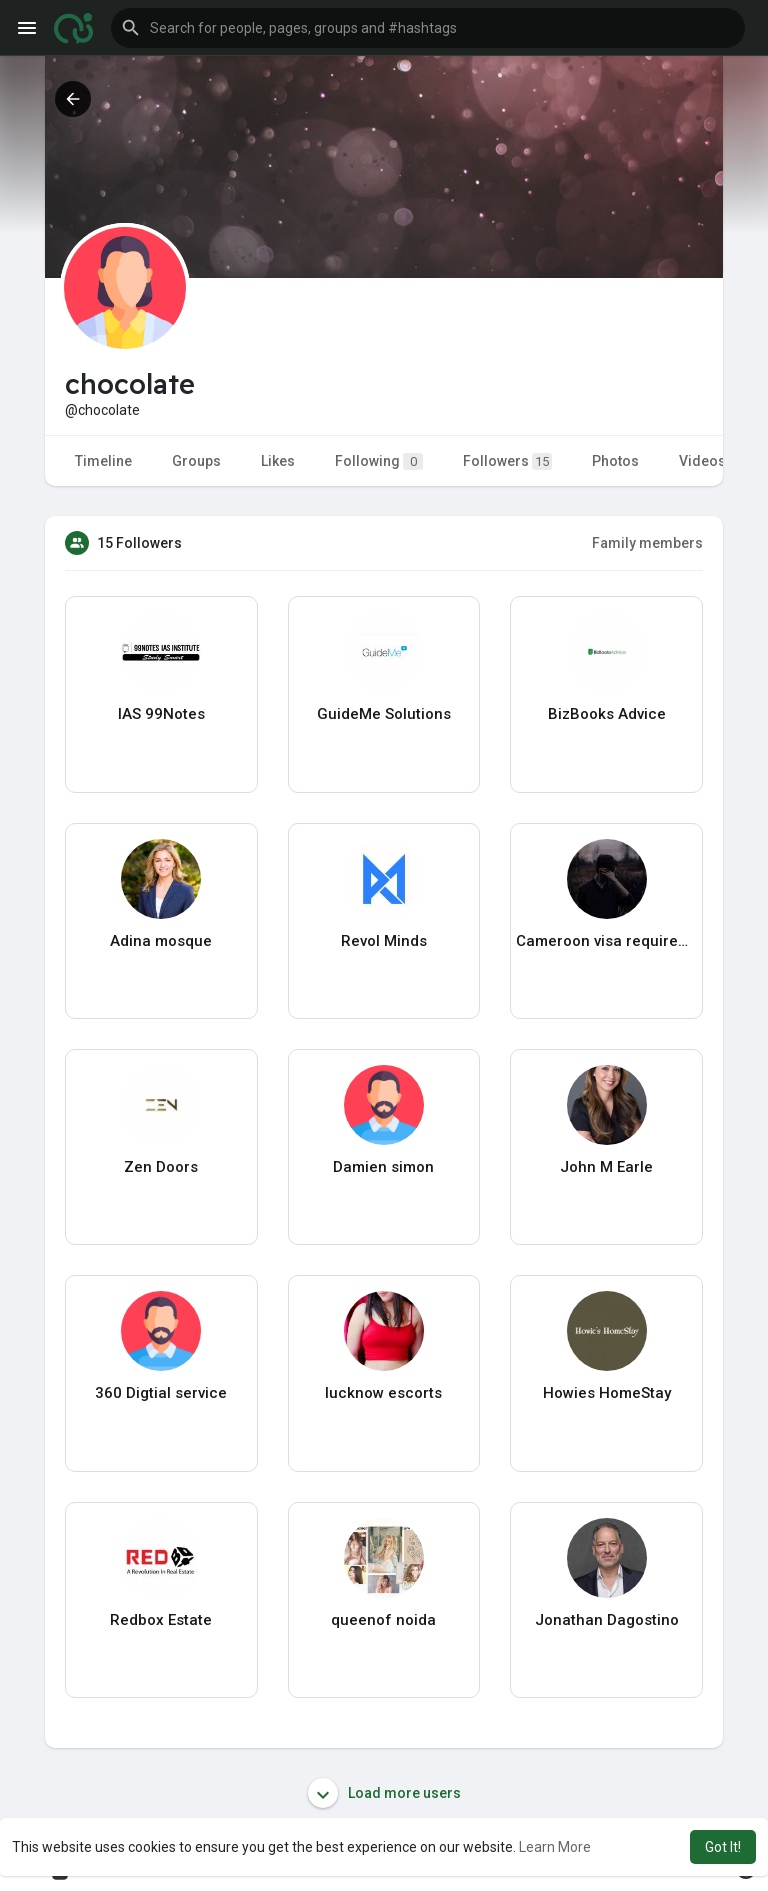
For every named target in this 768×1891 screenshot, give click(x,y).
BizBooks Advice (607, 714)
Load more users (384, 1793)
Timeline (103, 461)
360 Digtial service (161, 1393)
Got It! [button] (723, 1847)
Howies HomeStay (607, 1393)
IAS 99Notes (161, 714)
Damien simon (383, 1167)
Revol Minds (384, 941)
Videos (702, 461)
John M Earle (606, 1167)
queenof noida (383, 1620)
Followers (507, 461)
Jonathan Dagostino (607, 1620)
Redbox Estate (161, 1620)
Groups (196, 461)
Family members (647, 543)
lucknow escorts (383, 1393)
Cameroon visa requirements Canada (606, 941)
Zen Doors (161, 1167)
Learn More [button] (555, 1847)
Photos (615, 461)
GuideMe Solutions (384, 714)
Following (379, 461)
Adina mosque (161, 941)
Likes (278, 461)
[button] (428, 28)
